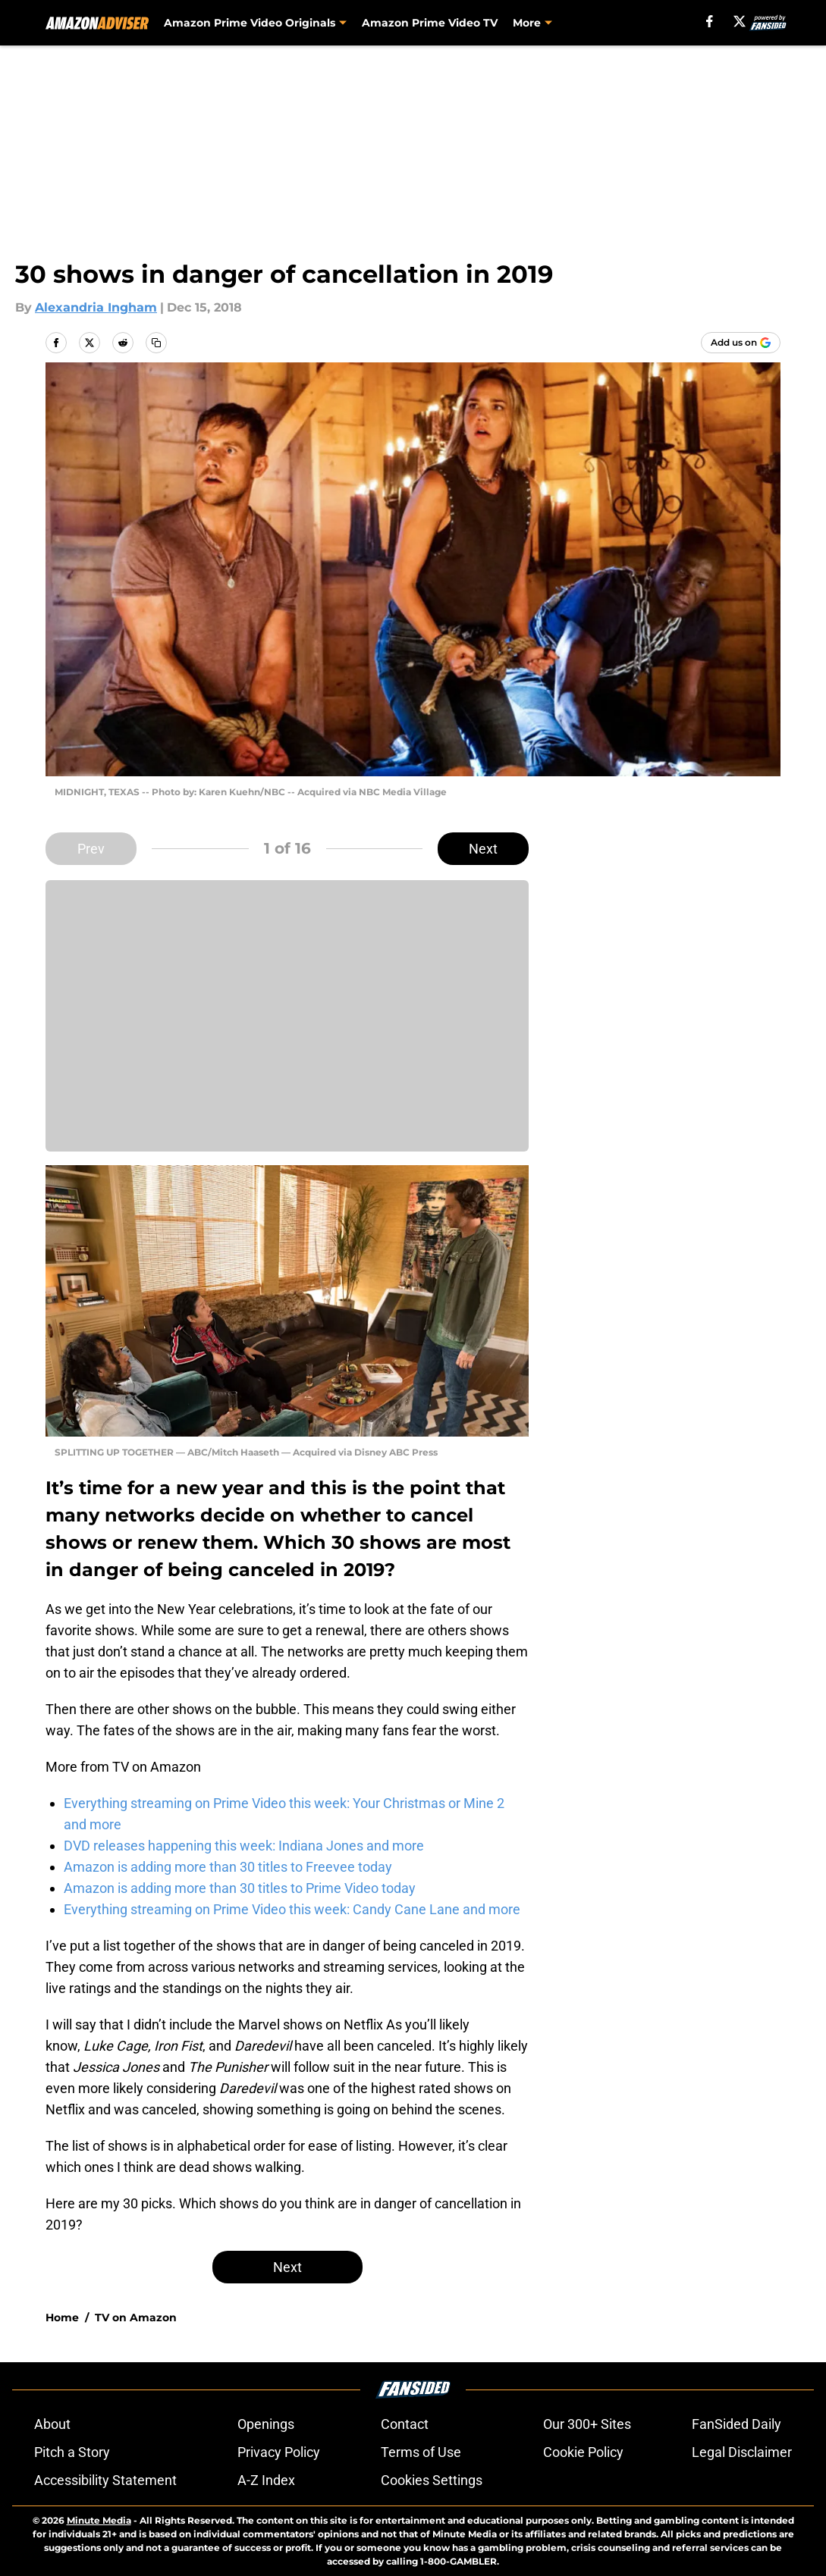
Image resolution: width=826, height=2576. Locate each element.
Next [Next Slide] (483, 849)
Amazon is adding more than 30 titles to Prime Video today (240, 1888)
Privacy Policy (278, 2452)
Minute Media (99, 2520)
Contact (405, 2424)
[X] (739, 21)
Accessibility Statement (105, 2480)
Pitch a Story (72, 2452)
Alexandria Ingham (96, 307)
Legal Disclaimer (742, 2452)
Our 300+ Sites (587, 2424)
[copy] (156, 342)
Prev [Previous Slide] (91, 849)
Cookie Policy (583, 2452)
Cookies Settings (431, 2480)
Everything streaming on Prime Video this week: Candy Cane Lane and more (292, 1909)
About (52, 2424)
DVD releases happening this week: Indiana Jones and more (244, 1846)
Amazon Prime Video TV (430, 23)
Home (62, 2317)
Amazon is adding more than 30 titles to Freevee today (228, 1867)
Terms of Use (421, 2452)
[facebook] (709, 21)
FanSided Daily (736, 2424)
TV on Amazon (136, 2317)
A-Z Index (266, 2480)
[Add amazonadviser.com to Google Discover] (740, 342)
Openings (265, 2424)
